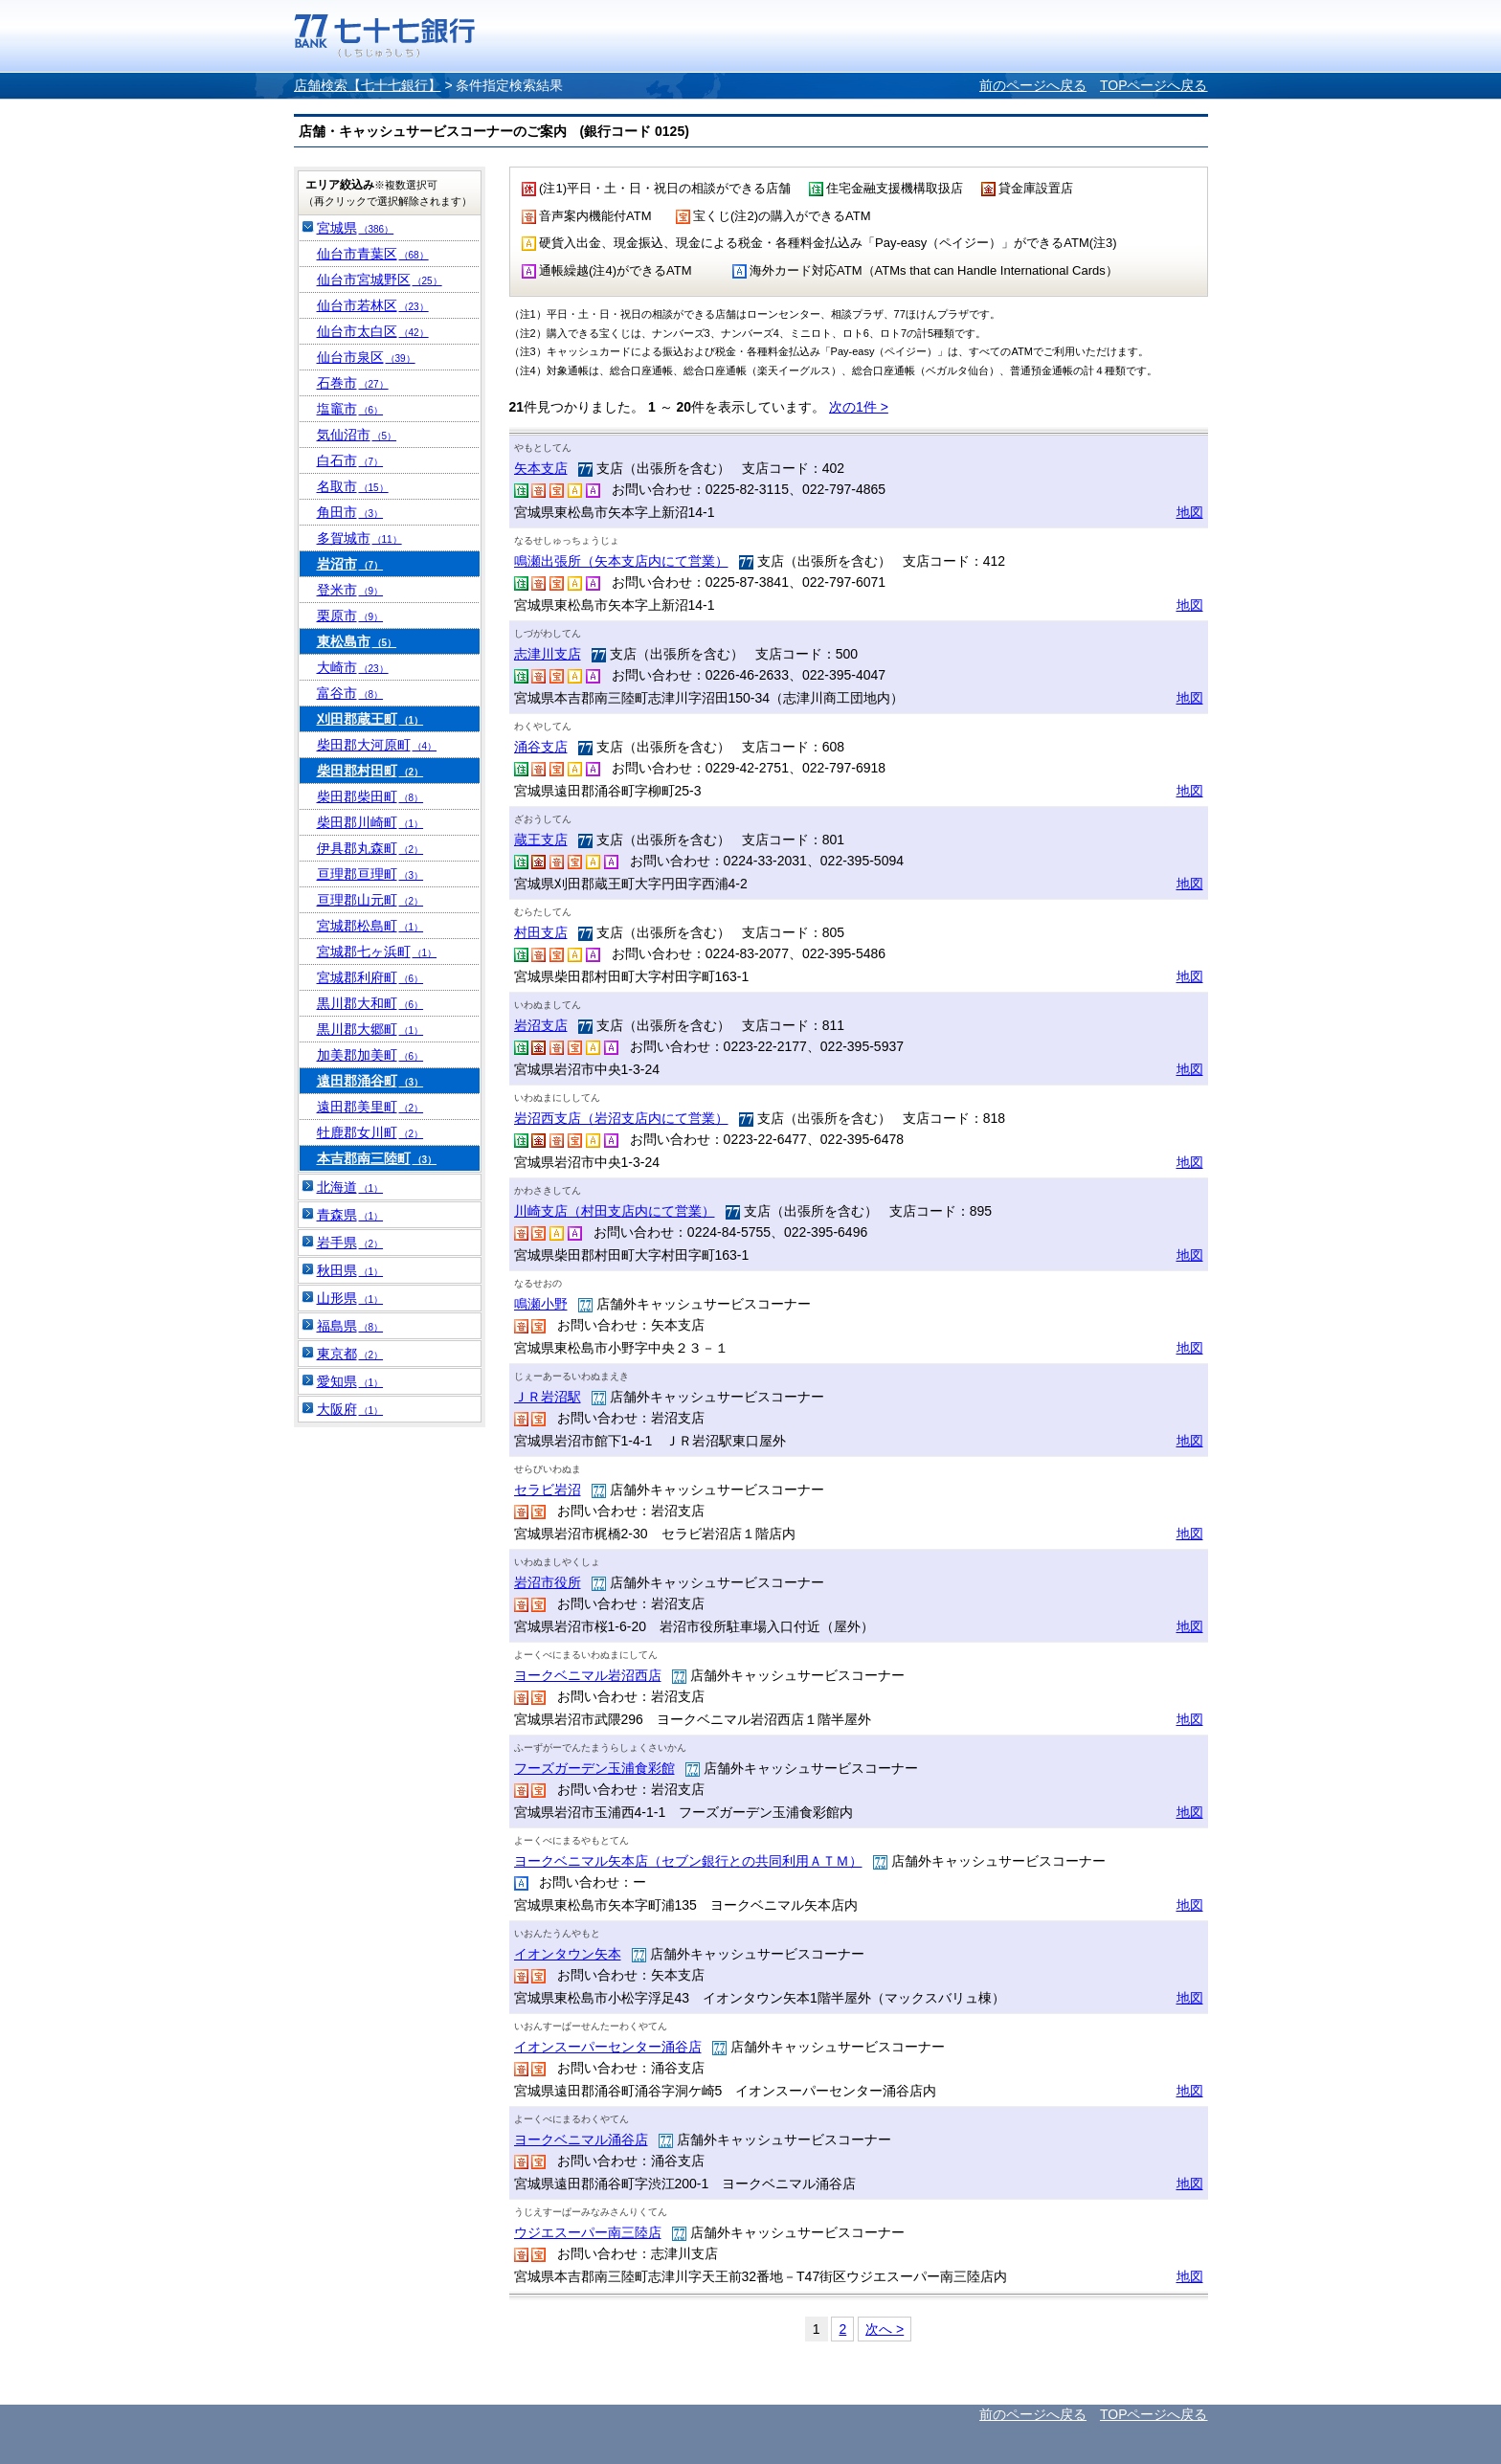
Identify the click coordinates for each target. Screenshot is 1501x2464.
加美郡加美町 (370, 1055)
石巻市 (353, 383)
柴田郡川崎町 (370, 822)
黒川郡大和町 (370, 1003)
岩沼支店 (541, 1025)
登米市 (350, 589)
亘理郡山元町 (370, 899)
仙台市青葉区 (373, 253)
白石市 (350, 460)
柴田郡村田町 (370, 770)
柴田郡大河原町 (377, 744)
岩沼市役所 (547, 1582)
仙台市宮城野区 (379, 279)
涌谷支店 (541, 746)
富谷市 (350, 693)
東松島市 (357, 641)
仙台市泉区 (366, 357)
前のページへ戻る (1033, 85)
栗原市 (350, 615)
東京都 (350, 1353)
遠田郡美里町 (370, 1106)
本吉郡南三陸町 (377, 1158)
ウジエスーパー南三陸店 (587, 2232)
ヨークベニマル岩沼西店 (587, 1675)
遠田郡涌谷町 (370, 1080)
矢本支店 (541, 468)
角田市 (350, 512)
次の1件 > (858, 406)
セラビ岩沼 (547, 1489)
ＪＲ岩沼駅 (547, 1396)
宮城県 (355, 227)
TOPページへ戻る (1154, 85)
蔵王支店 (541, 839)
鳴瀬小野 (541, 1303)
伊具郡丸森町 (370, 848)
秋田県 (350, 1270)
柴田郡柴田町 (370, 796)
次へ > (884, 2329)
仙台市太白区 (373, 331)
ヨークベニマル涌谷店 (581, 2139)
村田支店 (541, 932)
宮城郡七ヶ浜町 (377, 951)
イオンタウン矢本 (567, 1953)
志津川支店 (547, 653)
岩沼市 (350, 563)
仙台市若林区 (373, 305)
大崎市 (353, 667)
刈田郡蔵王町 (370, 719)
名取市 (353, 486)
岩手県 (350, 1242)
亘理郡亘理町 (370, 874)
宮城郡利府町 (370, 977)
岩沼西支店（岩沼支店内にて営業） (621, 1118)
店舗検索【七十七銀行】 (367, 85)
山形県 (350, 1298)
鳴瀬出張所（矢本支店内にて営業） (621, 561)
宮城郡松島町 (370, 925)
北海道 (350, 1187)
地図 (1189, 512)
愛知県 (350, 1381)
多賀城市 (359, 538)
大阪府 (350, 1409)
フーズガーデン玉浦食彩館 (594, 1768)
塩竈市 (350, 408)
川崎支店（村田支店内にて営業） (614, 1211)
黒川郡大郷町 (370, 1029)
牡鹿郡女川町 (370, 1132)
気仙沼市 (357, 434)
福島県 (350, 1325)
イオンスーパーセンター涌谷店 (608, 2046)
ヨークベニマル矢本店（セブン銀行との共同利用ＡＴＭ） (688, 1861)
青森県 (350, 1214)
